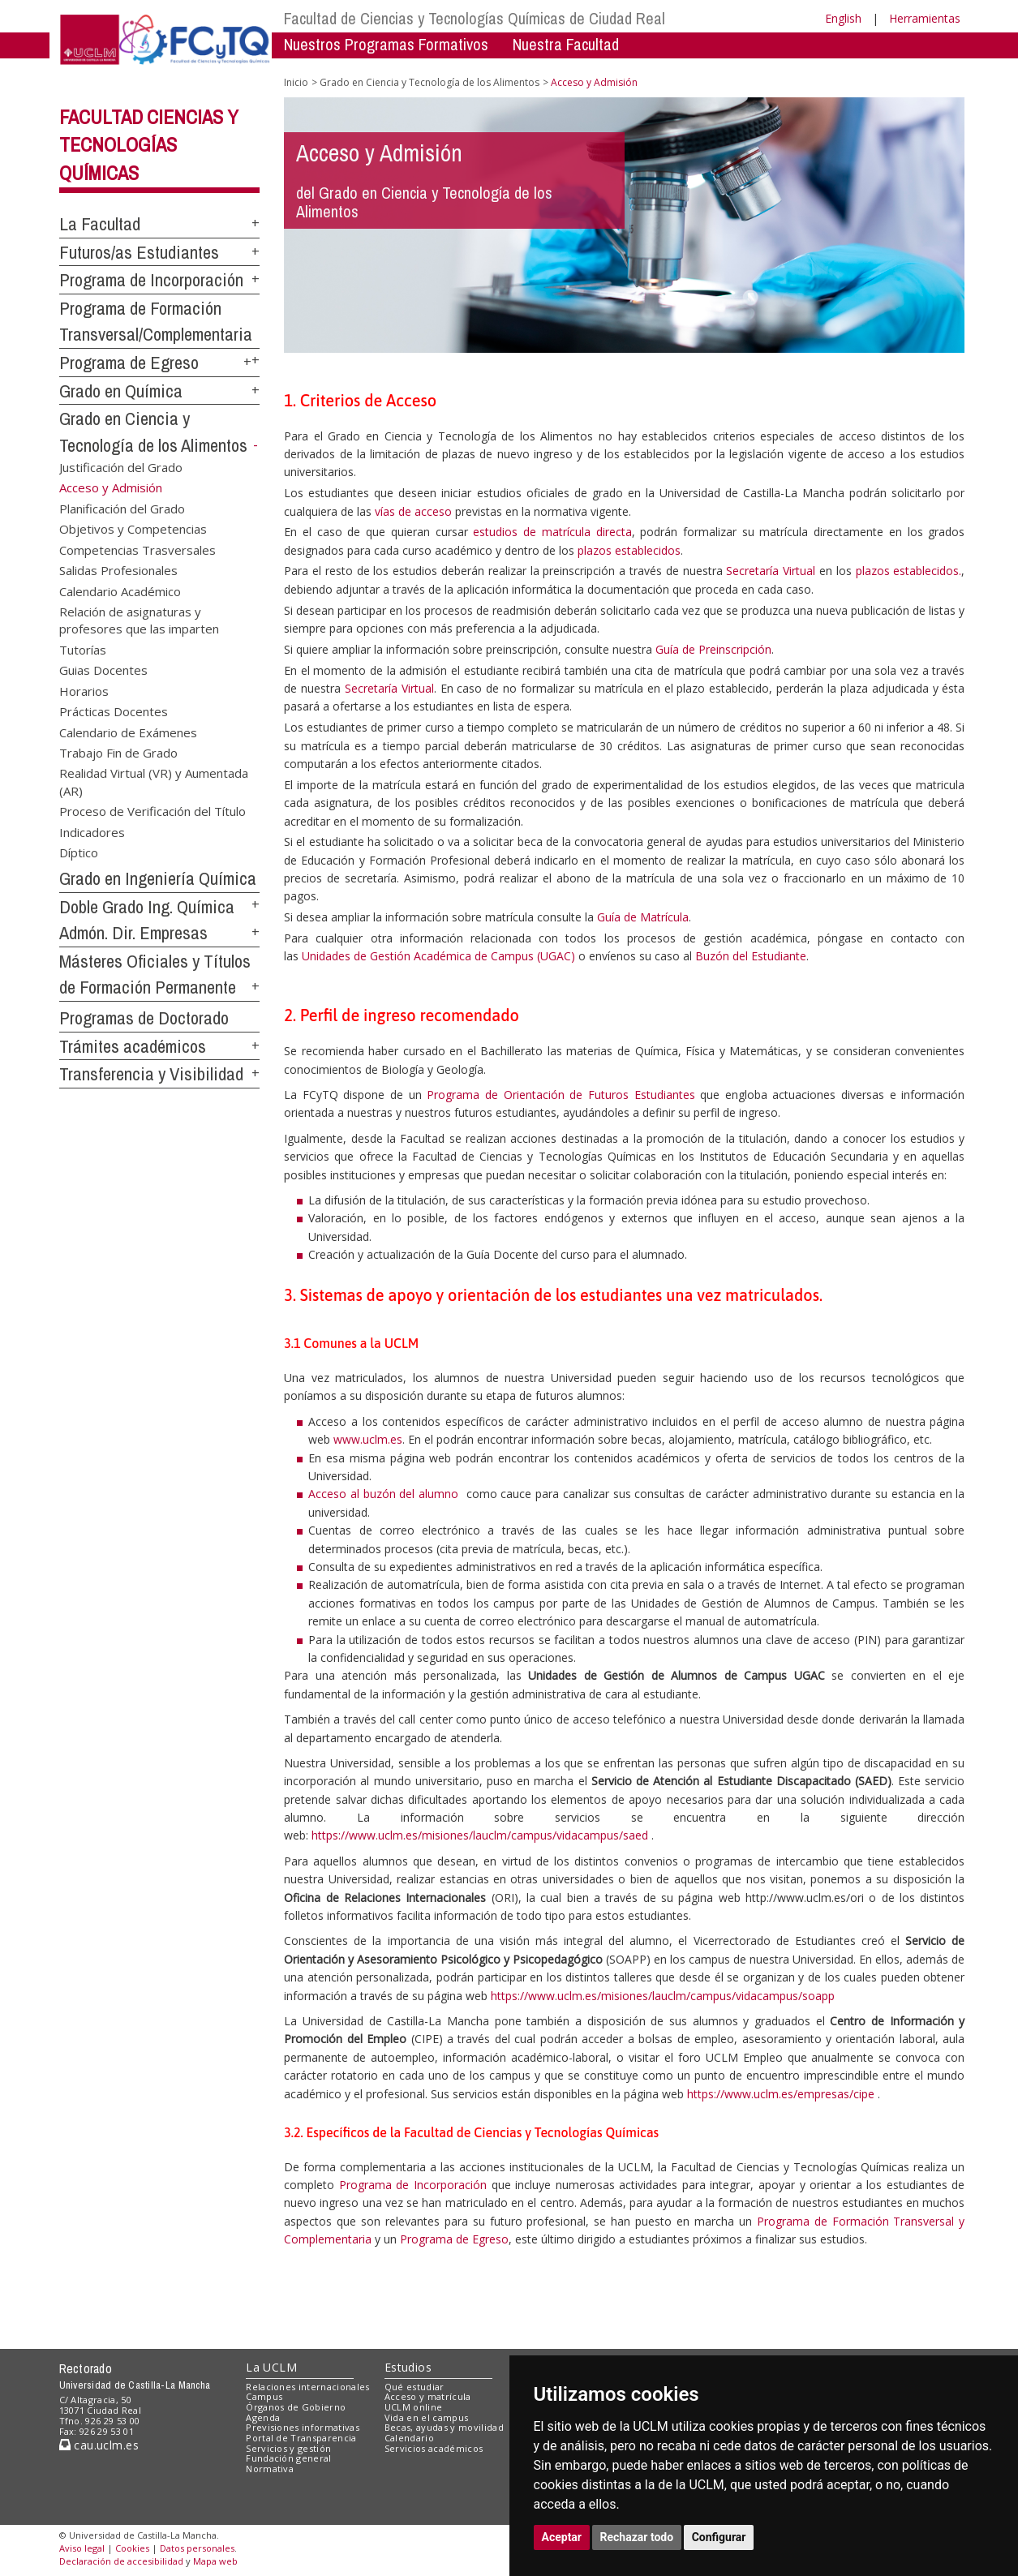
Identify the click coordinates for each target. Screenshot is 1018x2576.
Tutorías (82, 649)
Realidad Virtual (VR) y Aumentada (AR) (153, 781)
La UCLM (271, 2367)
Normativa (270, 2468)
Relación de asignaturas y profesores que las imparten (139, 619)
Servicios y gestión (288, 2448)
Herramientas (924, 18)
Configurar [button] (719, 2537)
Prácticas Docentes (113, 711)
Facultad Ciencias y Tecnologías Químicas (148, 145)
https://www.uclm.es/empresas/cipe (780, 2094)
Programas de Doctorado (144, 1018)
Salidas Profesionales (118, 570)
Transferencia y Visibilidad (151, 1074)
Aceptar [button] (562, 2537)
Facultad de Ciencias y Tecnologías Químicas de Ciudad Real (474, 18)
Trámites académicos (132, 1046)
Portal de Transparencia (301, 2438)
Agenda (263, 2417)
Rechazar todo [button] (637, 2537)
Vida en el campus (426, 2417)
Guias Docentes (103, 670)
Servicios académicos (433, 2448)
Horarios (84, 690)
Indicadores (92, 831)
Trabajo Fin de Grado (118, 752)
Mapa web (215, 2561)
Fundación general (289, 2458)
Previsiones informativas (302, 2427)
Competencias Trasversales (137, 549)
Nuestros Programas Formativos (386, 44)
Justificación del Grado (121, 467)
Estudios (408, 2367)
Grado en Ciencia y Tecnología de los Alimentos (429, 82)
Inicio (296, 82)
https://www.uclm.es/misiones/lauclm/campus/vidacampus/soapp (663, 1995)
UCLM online (413, 2407)
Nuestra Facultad (566, 44)
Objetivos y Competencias (133, 529)
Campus (264, 2396)
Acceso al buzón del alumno (383, 1493)
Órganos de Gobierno (296, 2407)
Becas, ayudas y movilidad (444, 2427)
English (843, 18)
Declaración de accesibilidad (121, 2561)
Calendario (409, 2438)
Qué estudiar (414, 2387)
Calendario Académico (120, 590)
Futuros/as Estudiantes (139, 252)
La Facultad (99, 224)
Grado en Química (121, 391)
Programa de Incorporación (151, 280)
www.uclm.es (367, 1439)
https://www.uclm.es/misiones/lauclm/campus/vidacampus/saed (479, 1835)
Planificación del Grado (122, 508)
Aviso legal (82, 2548)
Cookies (132, 2548)
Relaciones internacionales (308, 2387)
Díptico (78, 852)
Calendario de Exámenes (128, 731)
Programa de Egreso (129, 362)
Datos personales (197, 2548)
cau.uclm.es (99, 2445)
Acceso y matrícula (427, 2396)
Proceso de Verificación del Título (152, 811)
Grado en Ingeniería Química (157, 878)
